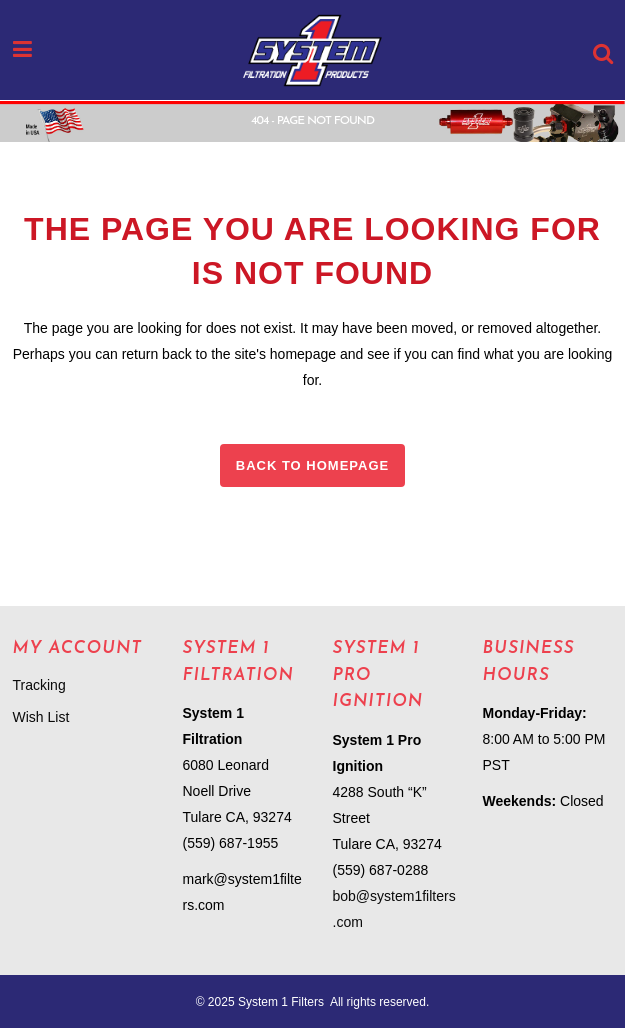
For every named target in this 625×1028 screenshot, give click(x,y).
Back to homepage (312, 465)
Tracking (39, 685)
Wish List (41, 717)
